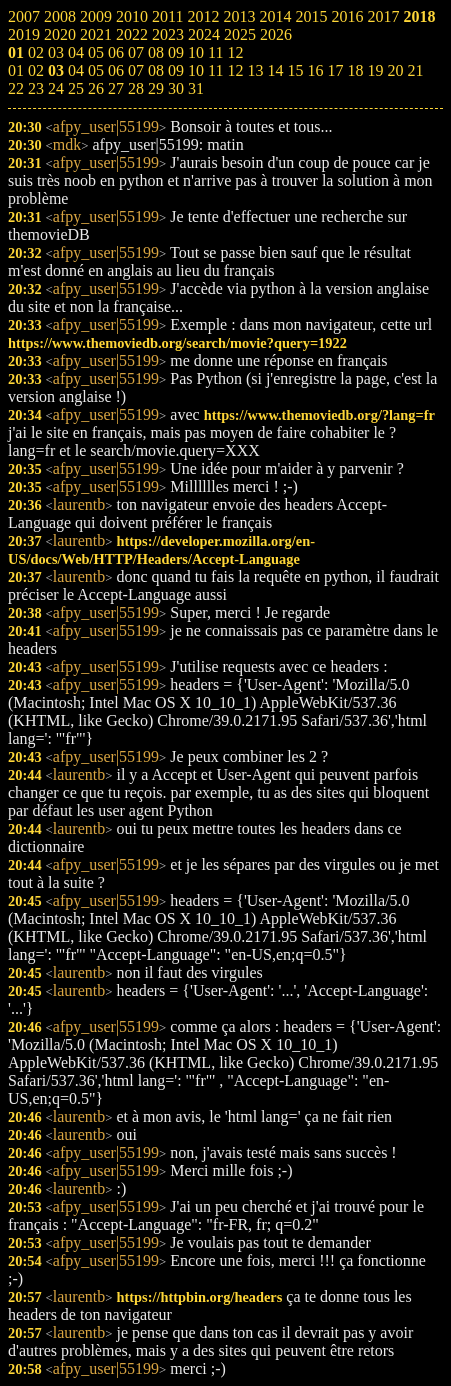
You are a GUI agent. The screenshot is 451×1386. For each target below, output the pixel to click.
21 (415, 70)
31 (196, 88)
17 (335, 70)
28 (136, 88)
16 (315, 70)
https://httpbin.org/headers (199, 1297)
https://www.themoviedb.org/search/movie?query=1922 (177, 343)
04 (76, 70)
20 (395, 70)
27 (116, 88)
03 (56, 70)
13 (255, 70)
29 (156, 88)
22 (16, 88)
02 (36, 70)
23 (36, 88)
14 (275, 70)
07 (136, 70)
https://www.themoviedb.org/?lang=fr (319, 415)
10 (196, 70)
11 (215, 70)
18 (355, 70)
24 (56, 88)
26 (96, 88)
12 (235, 70)
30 (176, 88)
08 (156, 70)
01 (16, 70)
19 (375, 70)
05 (96, 70)
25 (76, 88)
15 (295, 70)
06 (116, 70)
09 (176, 70)
